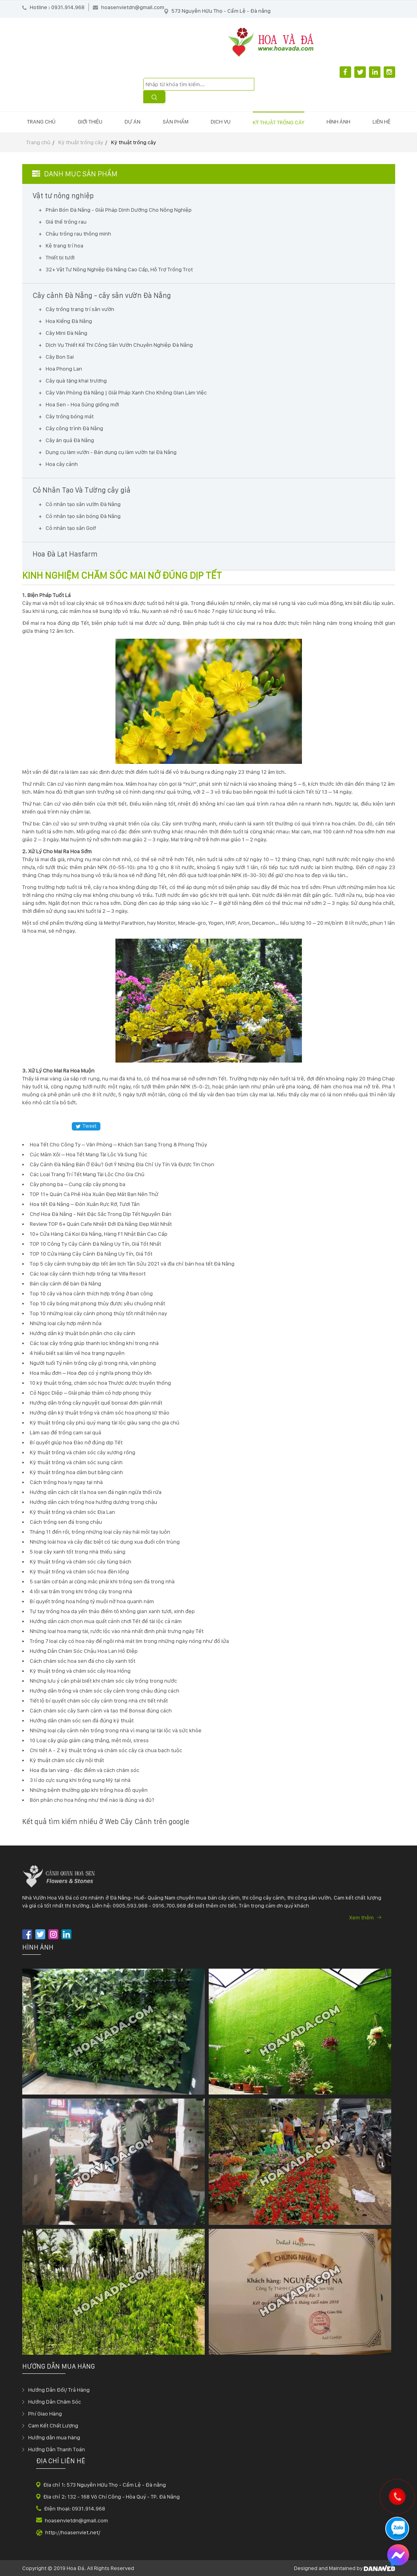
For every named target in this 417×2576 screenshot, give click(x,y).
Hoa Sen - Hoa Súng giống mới (82, 404)
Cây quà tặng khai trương (76, 380)
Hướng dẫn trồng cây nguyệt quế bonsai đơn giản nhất (96, 1402)
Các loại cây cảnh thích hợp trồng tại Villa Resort (88, 1273)
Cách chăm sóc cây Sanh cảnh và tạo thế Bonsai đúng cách (101, 1710)
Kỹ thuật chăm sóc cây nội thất (67, 1760)
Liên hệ (381, 121)
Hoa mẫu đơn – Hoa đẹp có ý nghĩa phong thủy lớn (91, 1373)
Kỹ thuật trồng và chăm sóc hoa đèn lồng (79, 1571)
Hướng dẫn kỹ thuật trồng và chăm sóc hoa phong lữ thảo (99, 1412)
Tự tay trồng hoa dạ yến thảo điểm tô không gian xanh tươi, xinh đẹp (112, 1611)
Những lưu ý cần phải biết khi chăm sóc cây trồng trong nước (103, 1680)
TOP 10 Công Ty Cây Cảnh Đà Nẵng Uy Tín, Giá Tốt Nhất (95, 1244)
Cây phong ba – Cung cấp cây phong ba (77, 1184)
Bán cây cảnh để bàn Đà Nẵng (65, 1283)
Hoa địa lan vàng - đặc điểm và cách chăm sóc (84, 1770)
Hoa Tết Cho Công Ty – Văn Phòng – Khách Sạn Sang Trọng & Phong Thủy (118, 1144)
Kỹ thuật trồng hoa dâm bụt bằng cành (76, 1472)
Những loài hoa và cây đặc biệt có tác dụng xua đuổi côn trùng (105, 1541)
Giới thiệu (90, 121)
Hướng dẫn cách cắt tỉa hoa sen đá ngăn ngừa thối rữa (95, 1492)
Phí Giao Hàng (45, 2413)
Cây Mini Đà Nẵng (66, 333)
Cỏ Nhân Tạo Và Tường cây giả (82, 490)
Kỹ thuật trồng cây (278, 122)
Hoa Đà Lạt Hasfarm (65, 554)
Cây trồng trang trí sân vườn (80, 309)
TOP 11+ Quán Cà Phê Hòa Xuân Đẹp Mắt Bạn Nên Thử (94, 1194)
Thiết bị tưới (60, 257)
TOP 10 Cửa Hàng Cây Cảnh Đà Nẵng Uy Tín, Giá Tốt (91, 1253)
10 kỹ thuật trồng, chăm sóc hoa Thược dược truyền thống (100, 1383)
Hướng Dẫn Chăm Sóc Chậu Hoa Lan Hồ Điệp (84, 1651)
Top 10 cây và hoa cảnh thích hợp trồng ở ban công (91, 1293)
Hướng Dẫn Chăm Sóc (54, 2401)
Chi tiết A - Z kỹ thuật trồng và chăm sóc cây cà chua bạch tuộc (106, 1750)
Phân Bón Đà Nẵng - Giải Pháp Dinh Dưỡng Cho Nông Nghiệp (119, 210)
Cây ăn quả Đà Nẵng (70, 440)
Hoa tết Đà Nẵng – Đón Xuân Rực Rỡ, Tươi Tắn (85, 1204)
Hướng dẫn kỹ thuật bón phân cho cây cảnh (82, 1333)
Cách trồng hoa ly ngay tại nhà (66, 1482)
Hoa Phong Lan (64, 368)
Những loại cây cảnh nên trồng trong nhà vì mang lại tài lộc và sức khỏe (116, 1730)
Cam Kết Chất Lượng (53, 2425)
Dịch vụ (221, 121)
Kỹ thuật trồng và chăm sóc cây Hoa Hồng (80, 1671)
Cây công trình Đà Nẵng (74, 428)
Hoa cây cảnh (62, 464)
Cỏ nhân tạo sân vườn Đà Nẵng (83, 504)
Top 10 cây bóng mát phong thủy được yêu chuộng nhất (97, 1303)
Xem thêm (365, 1917)
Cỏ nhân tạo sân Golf (71, 528)
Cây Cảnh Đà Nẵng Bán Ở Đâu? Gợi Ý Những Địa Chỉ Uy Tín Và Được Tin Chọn (122, 1164)
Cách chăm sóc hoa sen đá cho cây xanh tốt (82, 1661)
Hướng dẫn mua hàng (54, 2437)
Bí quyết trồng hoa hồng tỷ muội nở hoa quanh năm (92, 1601)
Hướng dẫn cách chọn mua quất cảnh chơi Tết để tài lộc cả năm (106, 1621)
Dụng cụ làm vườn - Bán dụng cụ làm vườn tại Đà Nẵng (111, 452)
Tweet (86, 1126)
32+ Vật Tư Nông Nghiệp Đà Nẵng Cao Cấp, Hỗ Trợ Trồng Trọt (119, 269)
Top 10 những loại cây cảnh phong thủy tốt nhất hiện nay (98, 1313)
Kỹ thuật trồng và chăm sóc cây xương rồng (82, 1452)
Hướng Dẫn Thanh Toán (56, 2449)
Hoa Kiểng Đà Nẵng (69, 321)
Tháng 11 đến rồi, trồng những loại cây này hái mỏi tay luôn (100, 1532)
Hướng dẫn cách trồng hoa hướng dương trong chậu (93, 1502)
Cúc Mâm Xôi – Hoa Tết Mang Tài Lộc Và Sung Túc (88, 1154)
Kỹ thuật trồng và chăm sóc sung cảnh (76, 1462)
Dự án (132, 121)
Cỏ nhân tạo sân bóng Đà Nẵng (83, 516)
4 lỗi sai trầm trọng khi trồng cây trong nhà (81, 1591)
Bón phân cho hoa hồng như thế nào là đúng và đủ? (92, 1800)
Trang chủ (41, 121)
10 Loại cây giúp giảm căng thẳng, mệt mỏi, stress (89, 1740)
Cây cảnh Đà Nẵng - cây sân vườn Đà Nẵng (102, 296)
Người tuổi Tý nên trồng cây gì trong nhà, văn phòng (93, 1363)
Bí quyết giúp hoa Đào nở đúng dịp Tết (76, 1442)
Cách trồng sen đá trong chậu (66, 1522)
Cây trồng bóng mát (70, 416)
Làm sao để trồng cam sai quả (65, 1432)
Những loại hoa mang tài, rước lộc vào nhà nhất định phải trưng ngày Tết (117, 1631)
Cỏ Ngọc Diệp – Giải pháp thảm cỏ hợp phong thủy (90, 1392)
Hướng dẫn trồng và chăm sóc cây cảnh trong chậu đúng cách (104, 1690)
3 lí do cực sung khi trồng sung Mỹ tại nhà (80, 1780)
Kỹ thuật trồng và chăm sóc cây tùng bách (80, 1561)
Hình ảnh (338, 121)
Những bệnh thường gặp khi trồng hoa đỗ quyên (89, 1790)
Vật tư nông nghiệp (63, 196)
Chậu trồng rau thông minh (78, 233)
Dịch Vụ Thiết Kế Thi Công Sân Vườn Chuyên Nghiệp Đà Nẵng (119, 345)
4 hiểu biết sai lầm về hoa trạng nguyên (77, 1353)
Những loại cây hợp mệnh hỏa (66, 1323)
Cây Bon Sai (60, 357)
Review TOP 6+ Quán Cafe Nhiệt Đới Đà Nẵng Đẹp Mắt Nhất (101, 1224)
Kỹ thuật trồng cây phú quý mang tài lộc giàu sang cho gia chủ (104, 1422)
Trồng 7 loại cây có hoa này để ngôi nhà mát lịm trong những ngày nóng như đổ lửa (129, 1641)
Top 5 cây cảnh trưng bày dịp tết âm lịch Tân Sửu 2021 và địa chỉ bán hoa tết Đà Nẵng (132, 1263)
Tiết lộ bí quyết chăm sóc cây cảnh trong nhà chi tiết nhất (99, 1700)
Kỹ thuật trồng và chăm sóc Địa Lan (72, 1512)
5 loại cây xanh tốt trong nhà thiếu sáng (77, 1551)
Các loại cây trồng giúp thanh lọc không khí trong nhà (94, 1343)
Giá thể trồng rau (66, 221)
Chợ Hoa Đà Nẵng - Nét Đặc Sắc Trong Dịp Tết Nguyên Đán (100, 1214)
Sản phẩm (175, 121)
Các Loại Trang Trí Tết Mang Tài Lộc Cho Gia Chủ (87, 1174)
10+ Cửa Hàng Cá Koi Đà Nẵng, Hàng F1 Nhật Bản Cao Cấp (98, 1234)
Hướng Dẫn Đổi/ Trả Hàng (59, 2390)
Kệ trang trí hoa (64, 245)
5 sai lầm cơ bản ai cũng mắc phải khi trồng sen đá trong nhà (102, 1581)
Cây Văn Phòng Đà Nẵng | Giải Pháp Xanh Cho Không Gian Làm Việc (126, 392)
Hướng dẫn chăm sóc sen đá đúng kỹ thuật (82, 1720)
